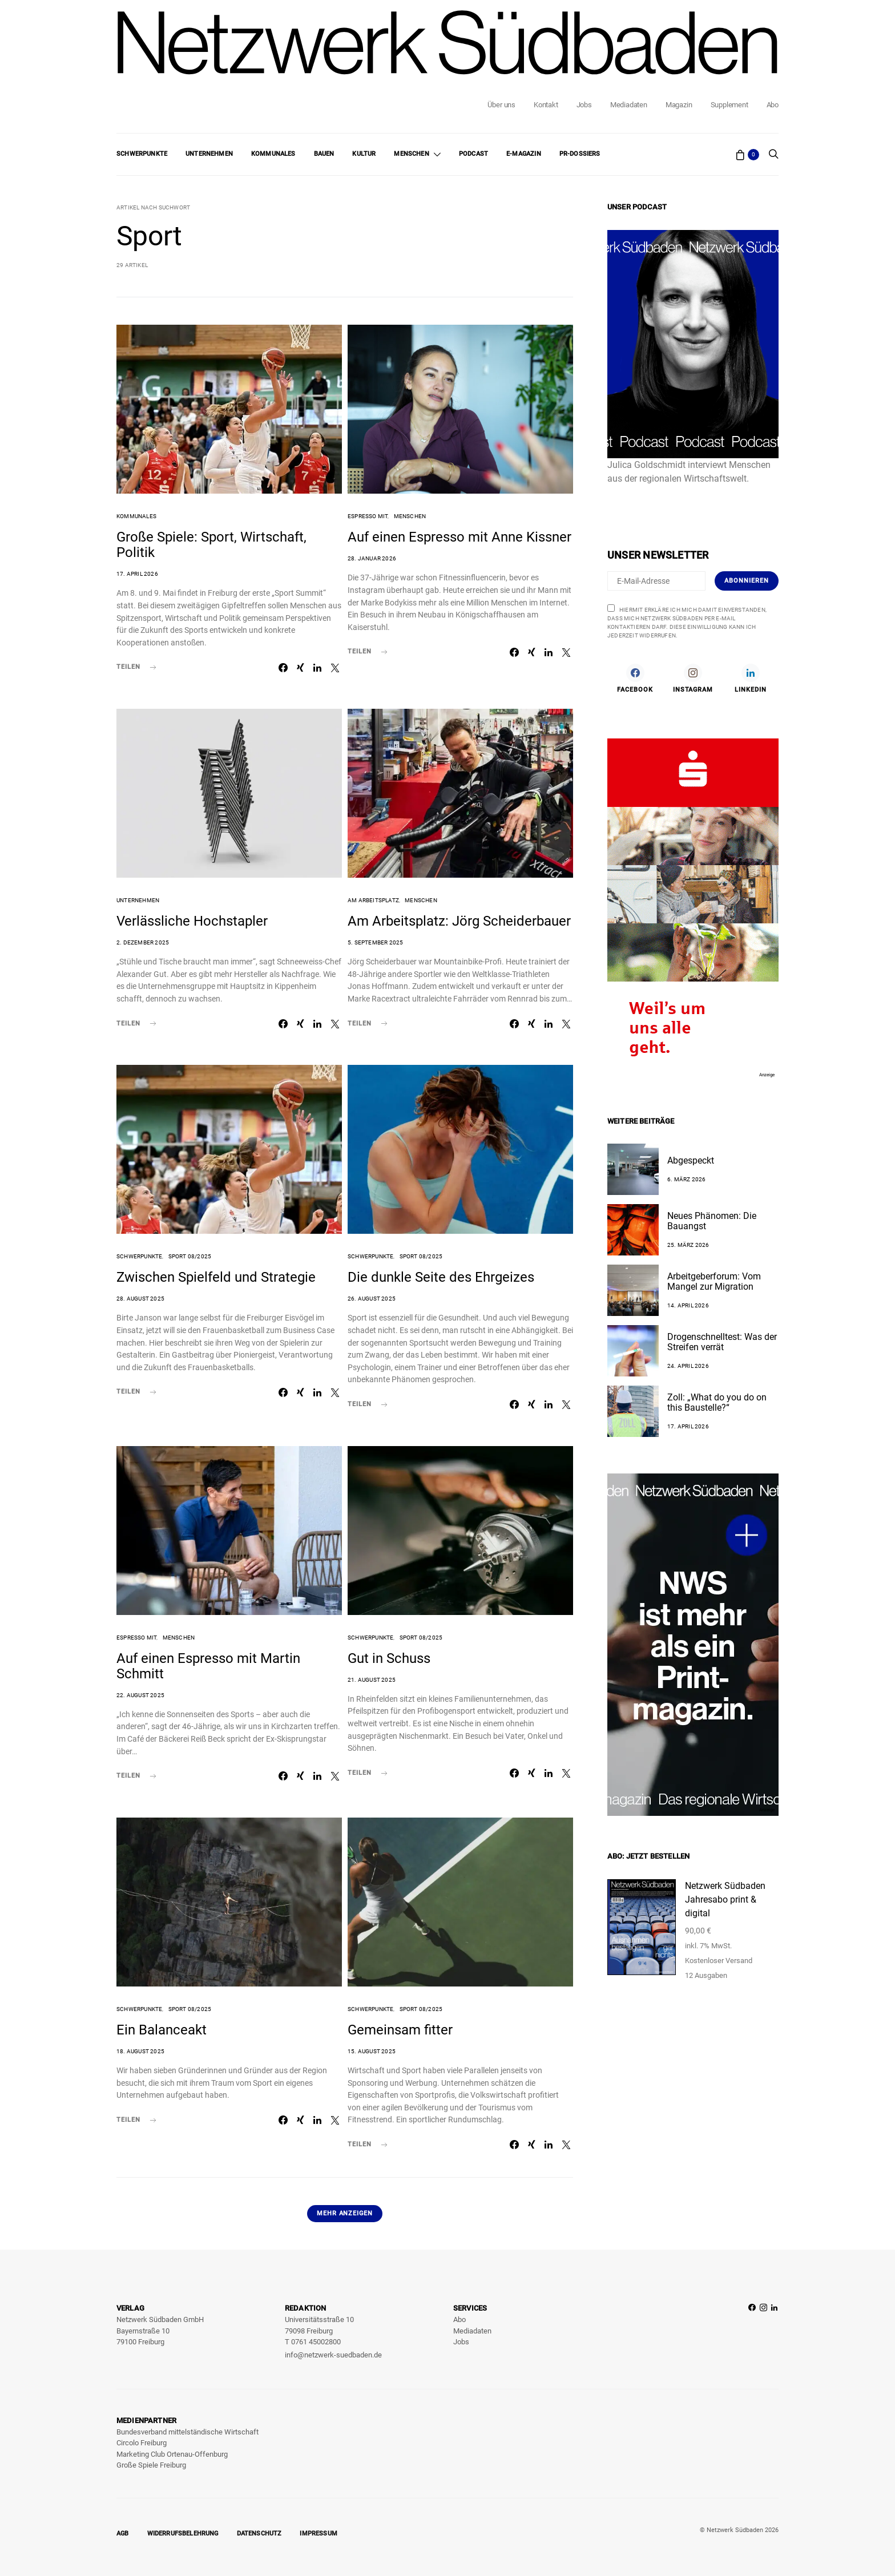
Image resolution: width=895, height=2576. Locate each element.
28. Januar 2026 (372, 558)
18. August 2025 (140, 2051)
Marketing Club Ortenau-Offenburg (172, 2454)
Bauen (324, 154)
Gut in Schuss (389, 1658)
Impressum (318, 2533)
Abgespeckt (690, 1160)
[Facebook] (635, 678)
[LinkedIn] (751, 678)
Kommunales (273, 154)
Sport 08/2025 (190, 1256)
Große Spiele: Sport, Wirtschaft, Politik (211, 544)
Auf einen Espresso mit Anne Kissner (459, 537)
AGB (122, 2533)
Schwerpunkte (141, 154)
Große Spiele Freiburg (151, 2465)
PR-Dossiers (579, 154)
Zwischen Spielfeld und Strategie (216, 1277)
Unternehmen (209, 154)
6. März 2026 (686, 1179)
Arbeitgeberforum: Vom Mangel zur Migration (714, 1281)
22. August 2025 (140, 1695)
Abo (773, 104)
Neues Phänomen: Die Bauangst (711, 1221)
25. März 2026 (688, 1245)
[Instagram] (692, 678)
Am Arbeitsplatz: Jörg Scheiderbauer (459, 921)
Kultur (364, 154)
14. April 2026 (688, 1305)
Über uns (501, 104)
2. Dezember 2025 (142, 942)
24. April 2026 (688, 1366)
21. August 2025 (372, 1680)
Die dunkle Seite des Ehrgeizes (441, 1277)
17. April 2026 (137, 574)
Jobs (584, 104)
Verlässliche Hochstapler (192, 921)
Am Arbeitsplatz (373, 900)
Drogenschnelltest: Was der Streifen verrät (722, 1341)
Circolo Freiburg (141, 2442)
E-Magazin (523, 154)
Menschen (411, 154)
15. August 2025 (372, 2051)
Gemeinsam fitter (400, 2030)
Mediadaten (628, 104)
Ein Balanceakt (161, 2030)
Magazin (679, 104)
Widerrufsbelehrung (183, 2533)
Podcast (473, 154)
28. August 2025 (140, 1298)
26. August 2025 (372, 1298)
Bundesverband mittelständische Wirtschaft (187, 2432)
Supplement (729, 104)
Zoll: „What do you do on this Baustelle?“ (717, 1402)
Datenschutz (259, 2533)
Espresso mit (368, 516)
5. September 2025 (375, 942)
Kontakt (546, 104)
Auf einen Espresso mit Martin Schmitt (208, 1666)
